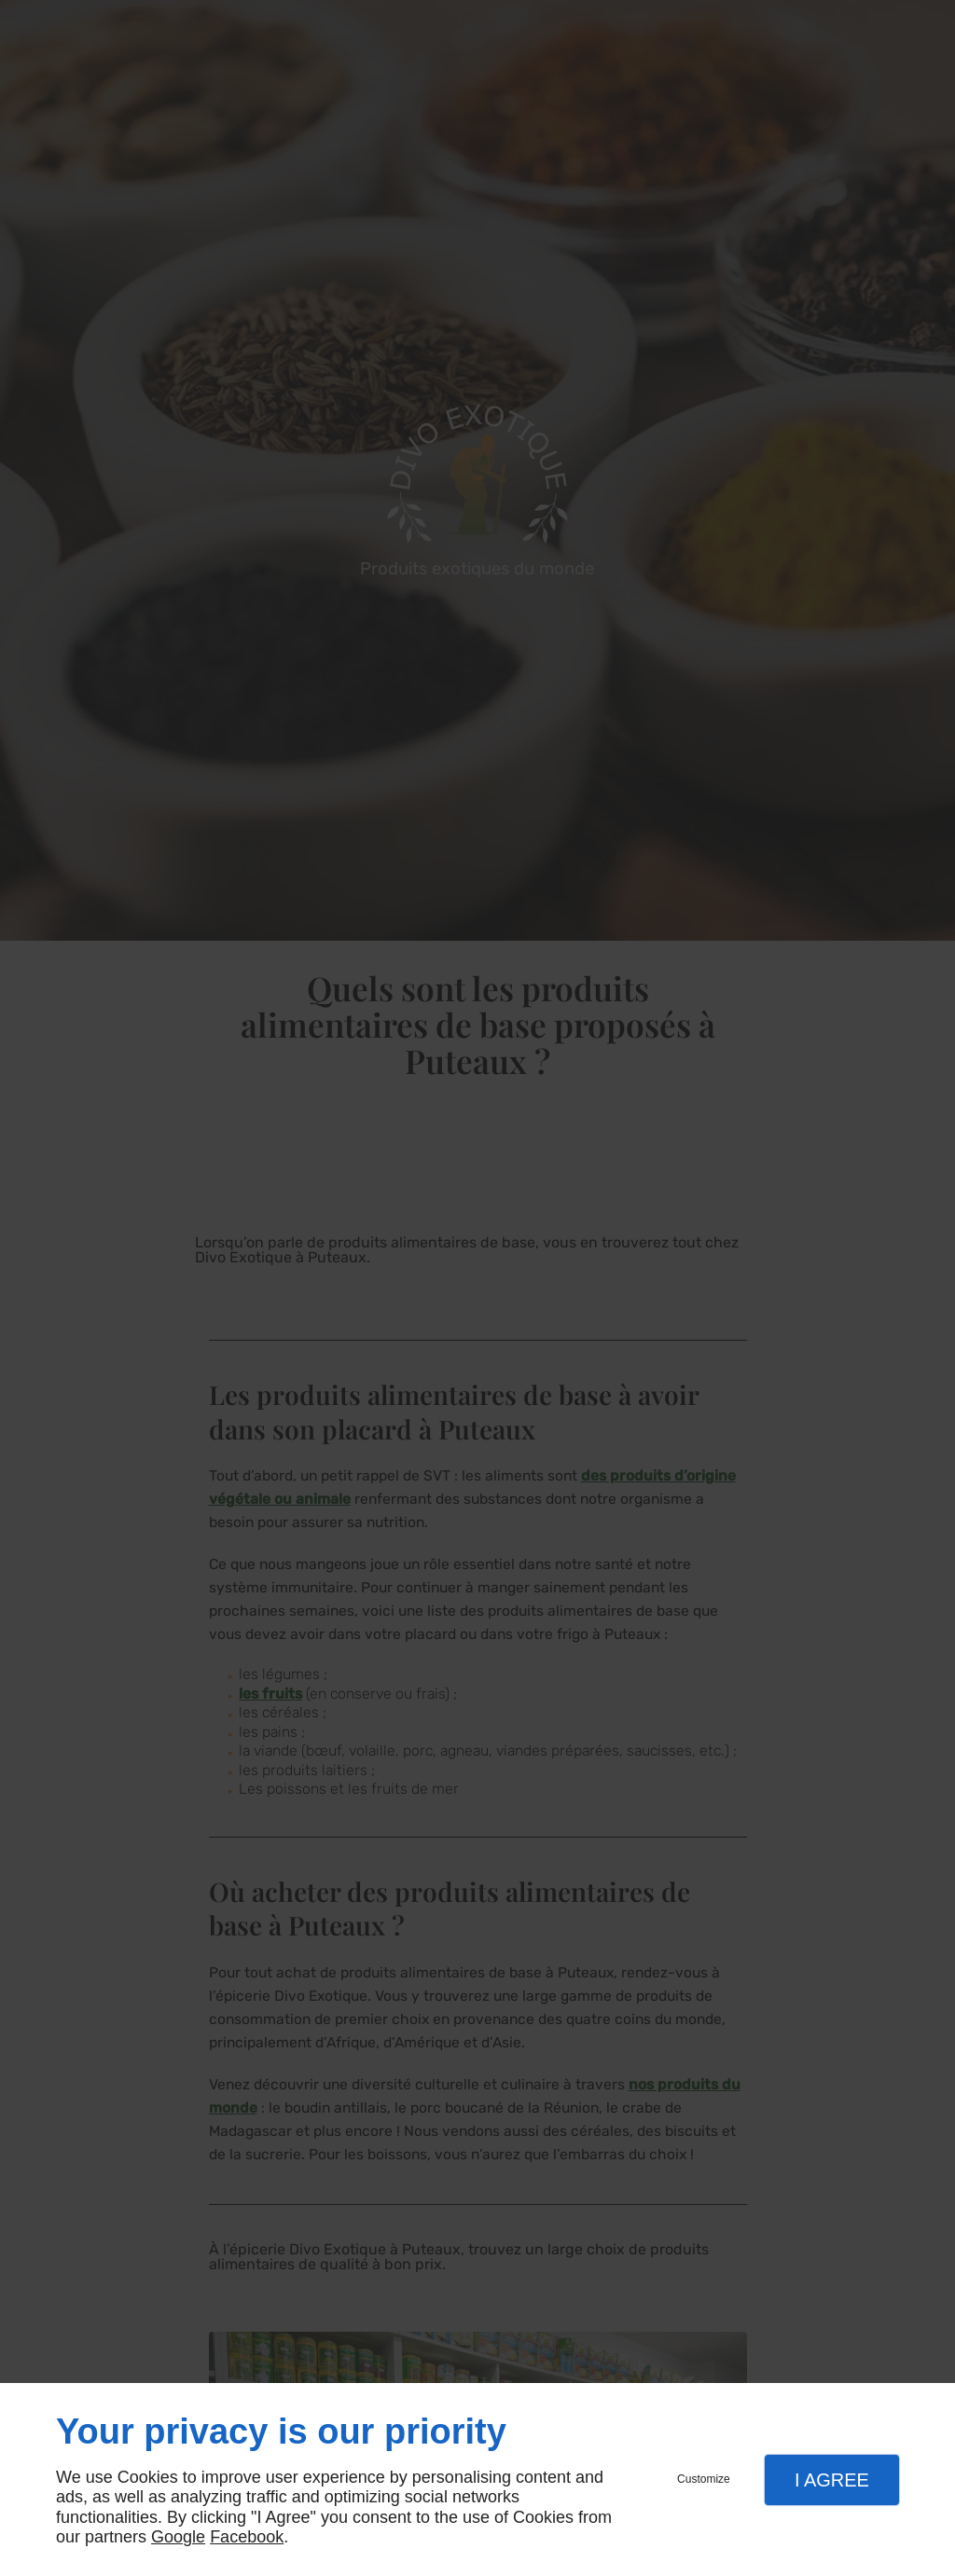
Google (178, 2537)
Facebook (247, 2537)
